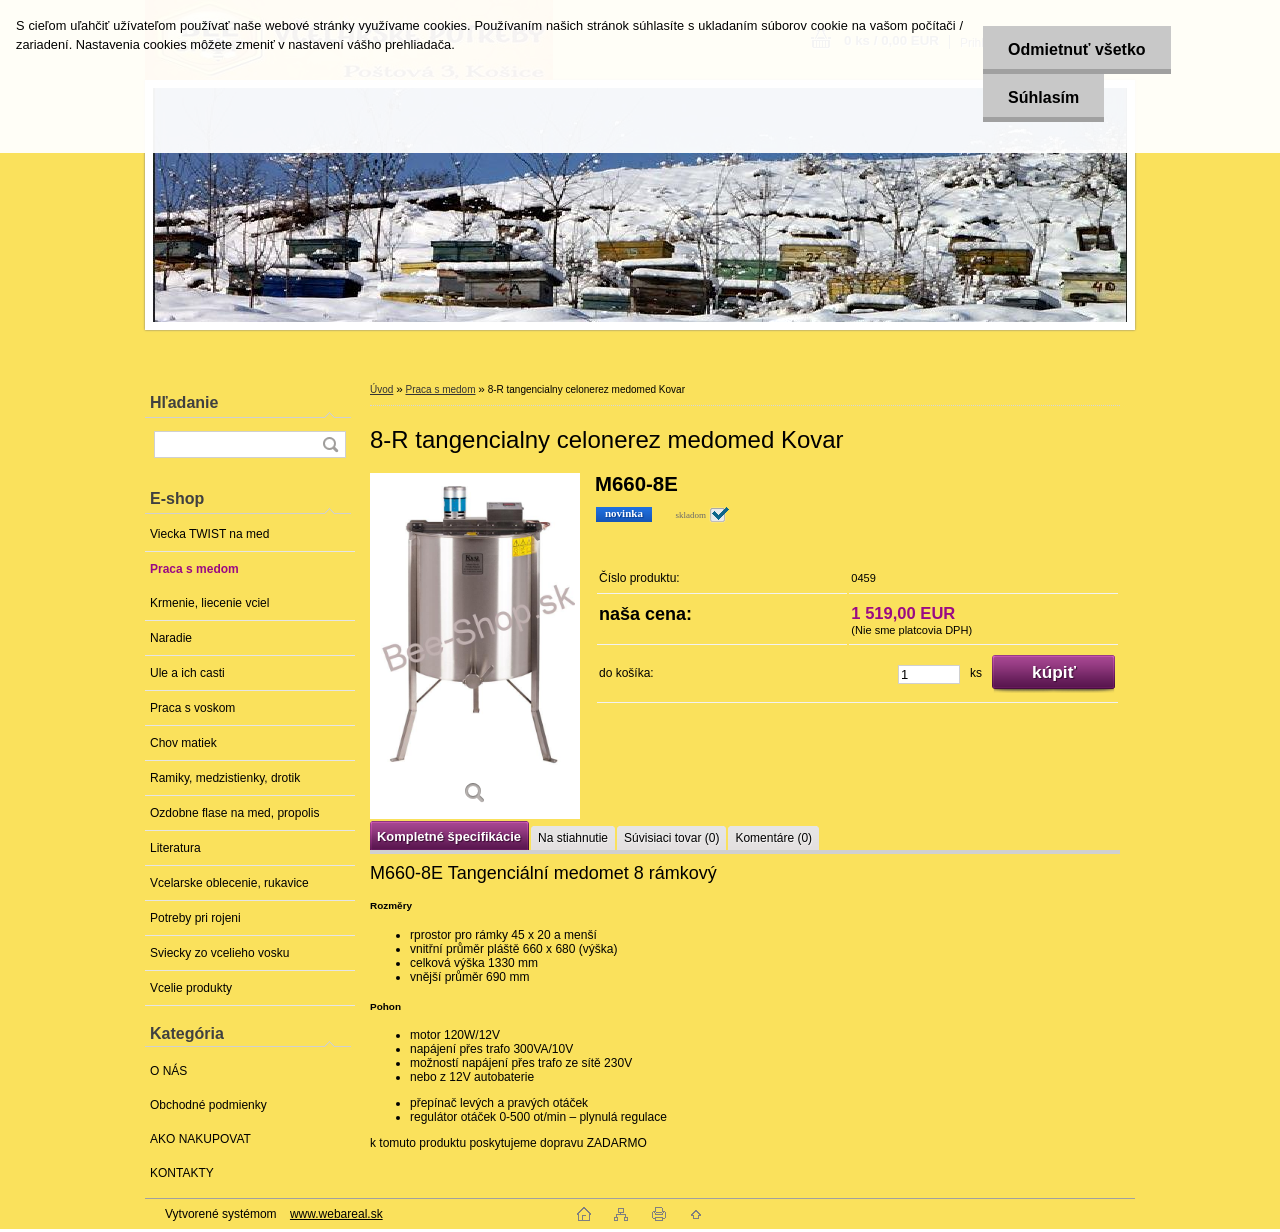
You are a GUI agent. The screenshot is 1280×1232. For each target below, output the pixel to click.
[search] (330, 444)
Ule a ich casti (187, 673)
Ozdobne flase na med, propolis (234, 813)
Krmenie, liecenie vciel (209, 603)
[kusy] (929, 674)
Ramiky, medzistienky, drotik (225, 778)
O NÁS (168, 1071)
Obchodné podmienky (208, 1105)
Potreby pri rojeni (195, 918)
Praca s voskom (192, 708)
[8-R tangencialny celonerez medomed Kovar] (475, 646)
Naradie (171, 638)
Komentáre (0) (773, 838)
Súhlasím (1043, 97)
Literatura (175, 848)
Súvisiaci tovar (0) (671, 838)
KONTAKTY (182, 1173)
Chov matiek (183, 743)
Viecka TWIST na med (209, 534)
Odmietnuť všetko (1076, 49)
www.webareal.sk (336, 1214)
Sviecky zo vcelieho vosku (219, 953)
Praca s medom (194, 569)
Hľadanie (184, 402)
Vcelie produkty (191, 988)
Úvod (381, 389)
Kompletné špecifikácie (449, 836)
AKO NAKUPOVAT (200, 1139)
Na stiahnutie (573, 838)
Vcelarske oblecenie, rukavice (229, 883)
